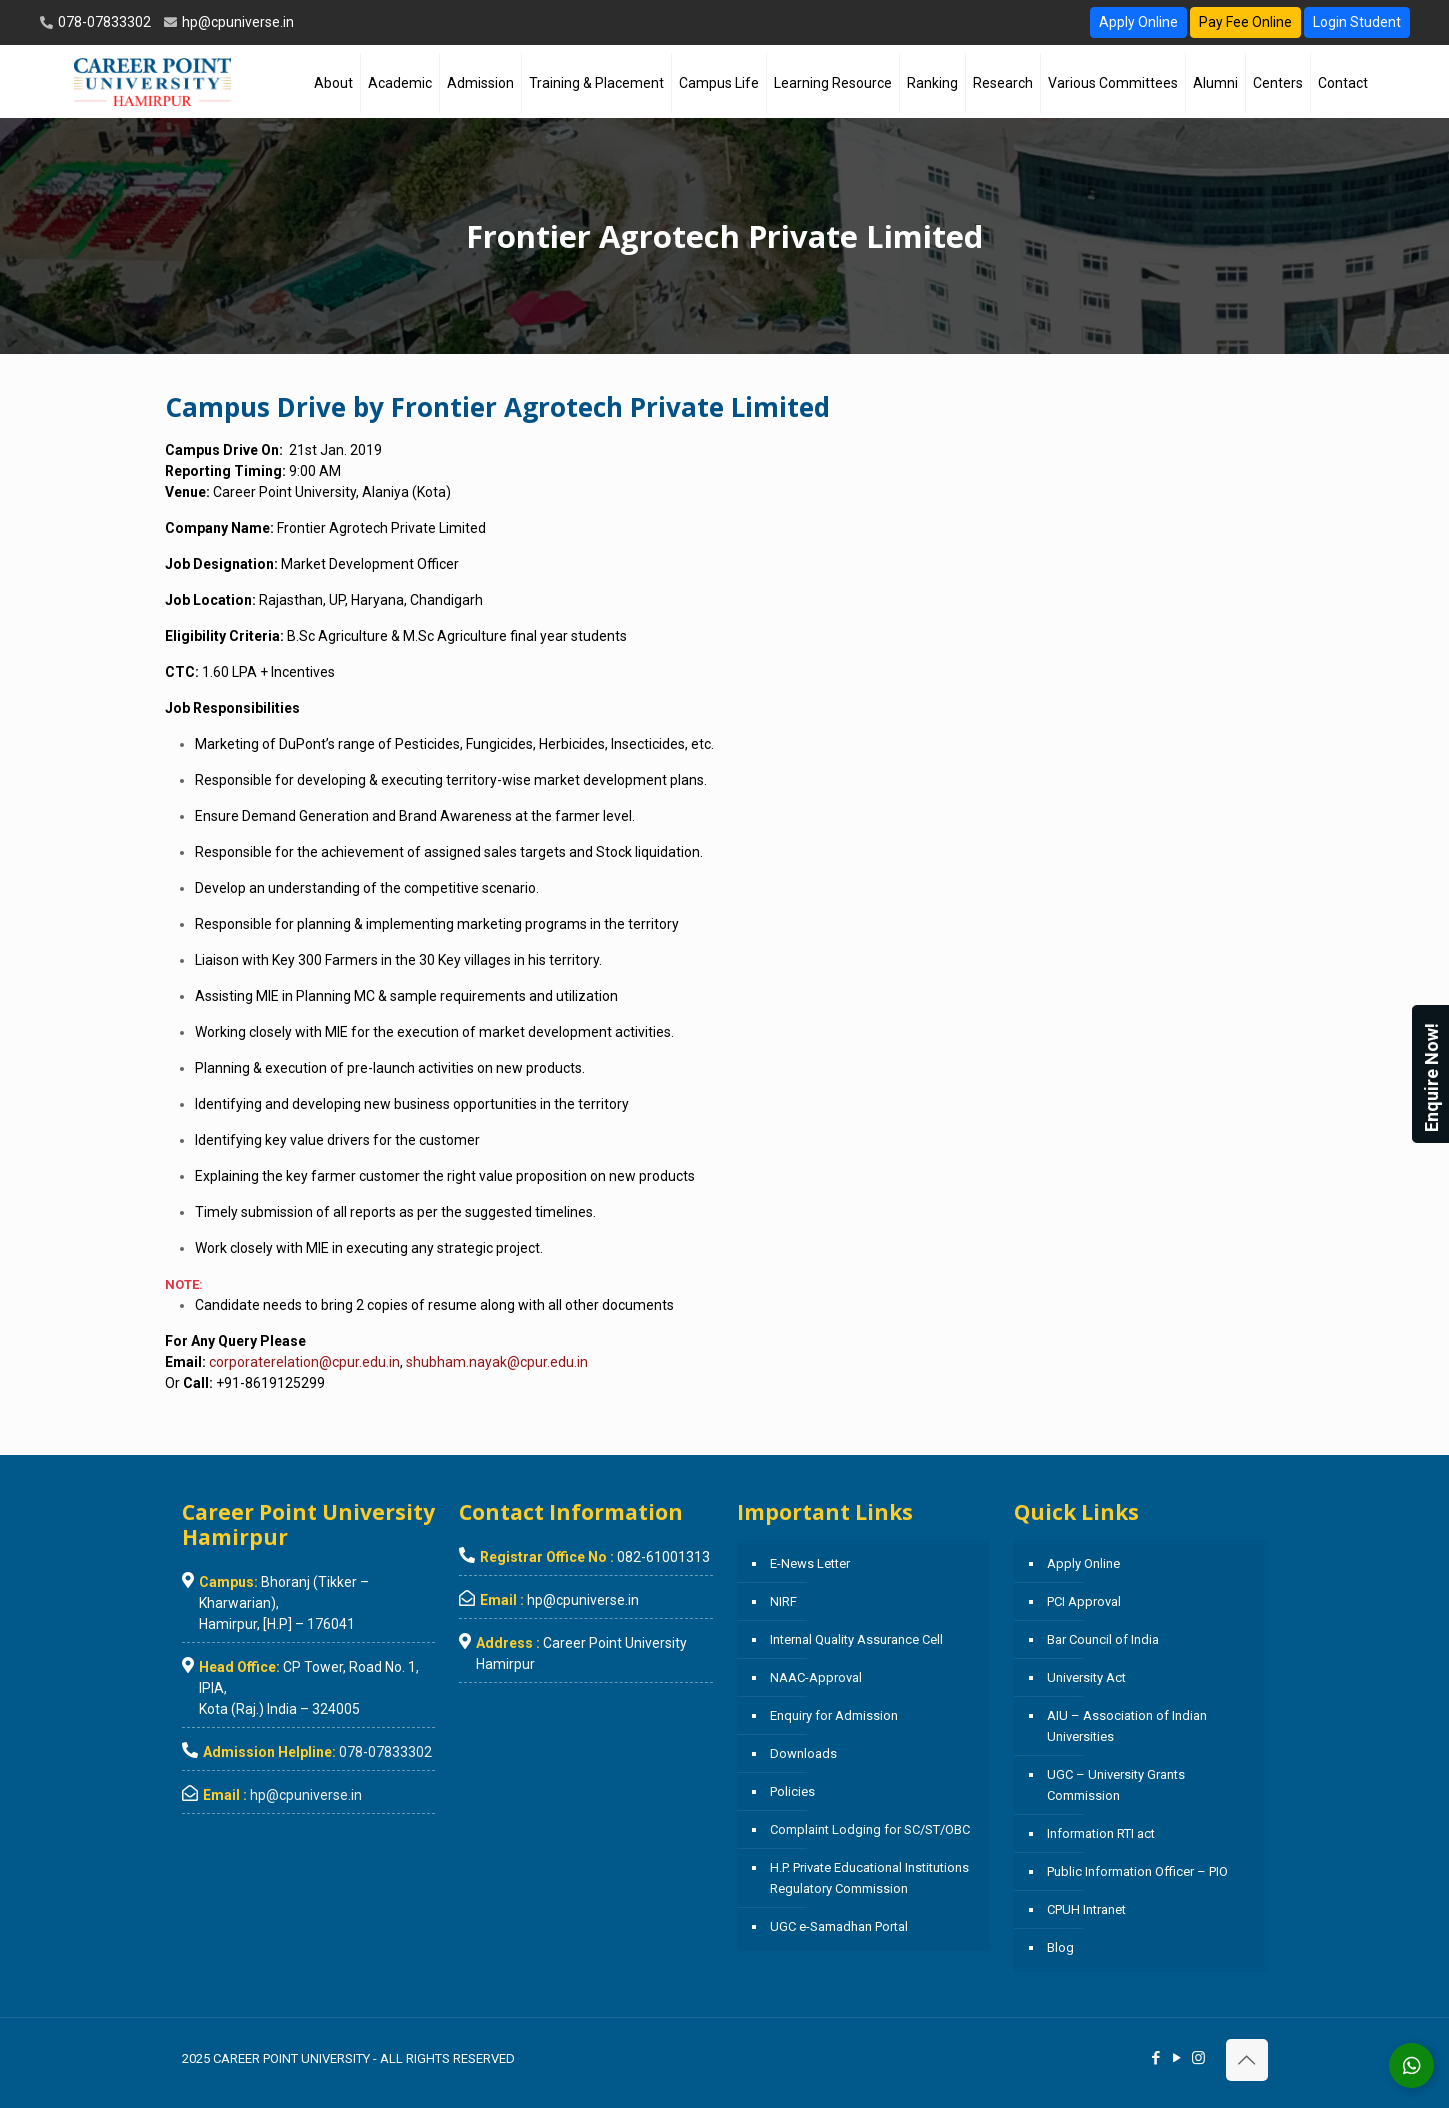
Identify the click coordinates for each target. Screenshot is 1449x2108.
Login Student (1357, 22)
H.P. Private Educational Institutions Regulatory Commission (869, 1878)
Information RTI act (1101, 1833)
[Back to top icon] (1247, 2060)
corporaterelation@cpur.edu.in (304, 1362)
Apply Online (1138, 22)
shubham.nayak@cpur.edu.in (497, 1362)
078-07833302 (103, 22)
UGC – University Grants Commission (1116, 1785)
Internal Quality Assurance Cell (856, 1639)
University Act (1086, 1677)
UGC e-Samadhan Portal (839, 1926)
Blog (1060, 1947)
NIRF (783, 1601)
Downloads (803, 1753)
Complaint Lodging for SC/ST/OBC (870, 1829)
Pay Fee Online (1245, 22)
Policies (792, 1791)
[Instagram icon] (1198, 2058)
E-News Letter (810, 1563)
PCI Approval (1084, 1601)
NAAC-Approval (816, 1677)
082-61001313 (663, 1557)
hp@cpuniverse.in (236, 22)
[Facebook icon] (1156, 2058)
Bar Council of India (1103, 1639)
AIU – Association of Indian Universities (1127, 1726)
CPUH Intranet (1086, 1909)
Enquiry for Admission (834, 1715)
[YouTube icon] (1177, 2058)
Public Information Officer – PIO (1137, 1871)
